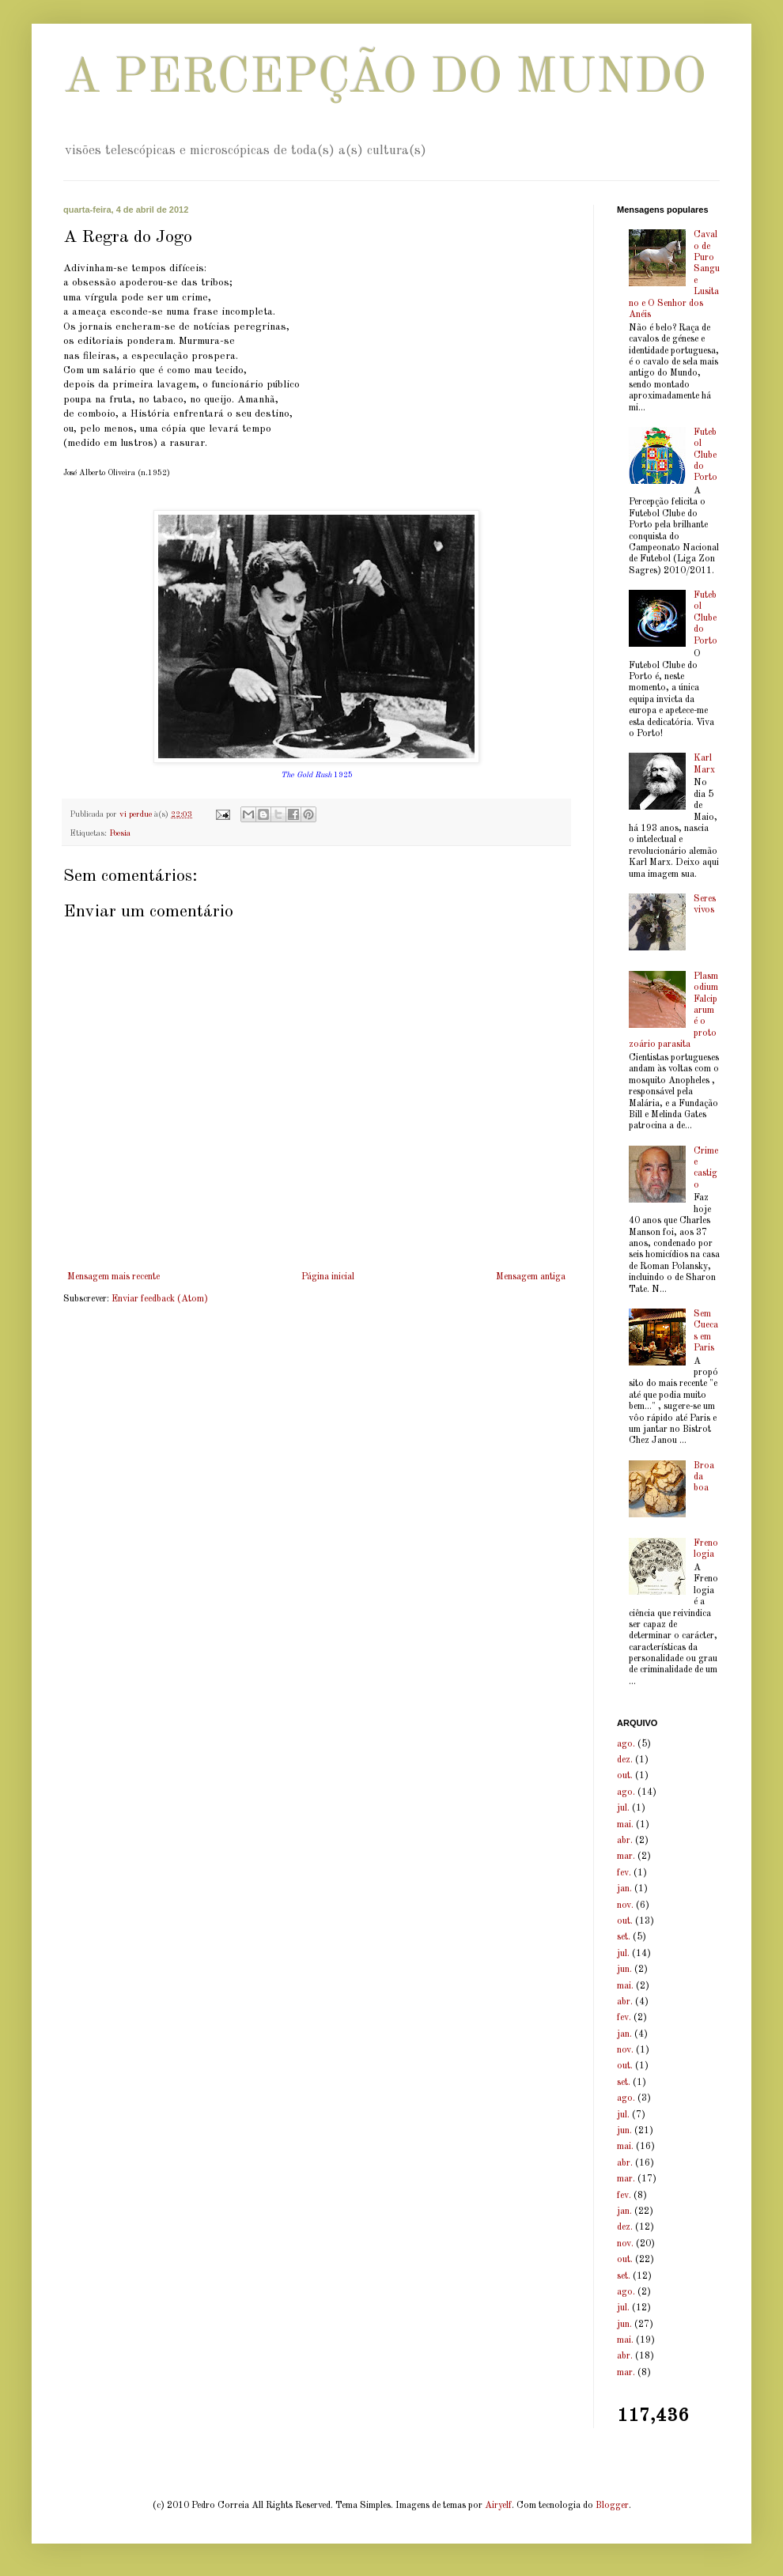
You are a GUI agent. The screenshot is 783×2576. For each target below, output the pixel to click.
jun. (624, 1969)
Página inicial (327, 1277)
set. (623, 1937)
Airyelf (498, 2505)
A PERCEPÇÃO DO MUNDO (384, 79)
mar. (626, 1856)
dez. (625, 1760)
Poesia (119, 833)
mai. (625, 1825)
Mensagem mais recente (113, 1277)
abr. (625, 1840)
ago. (626, 1744)
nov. (625, 1905)
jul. (623, 1808)
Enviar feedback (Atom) (160, 1299)
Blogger (612, 2505)
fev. (624, 1873)
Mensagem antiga (531, 1277)
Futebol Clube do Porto (705, 455)
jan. (624, 1889)
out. (625, 1776)
